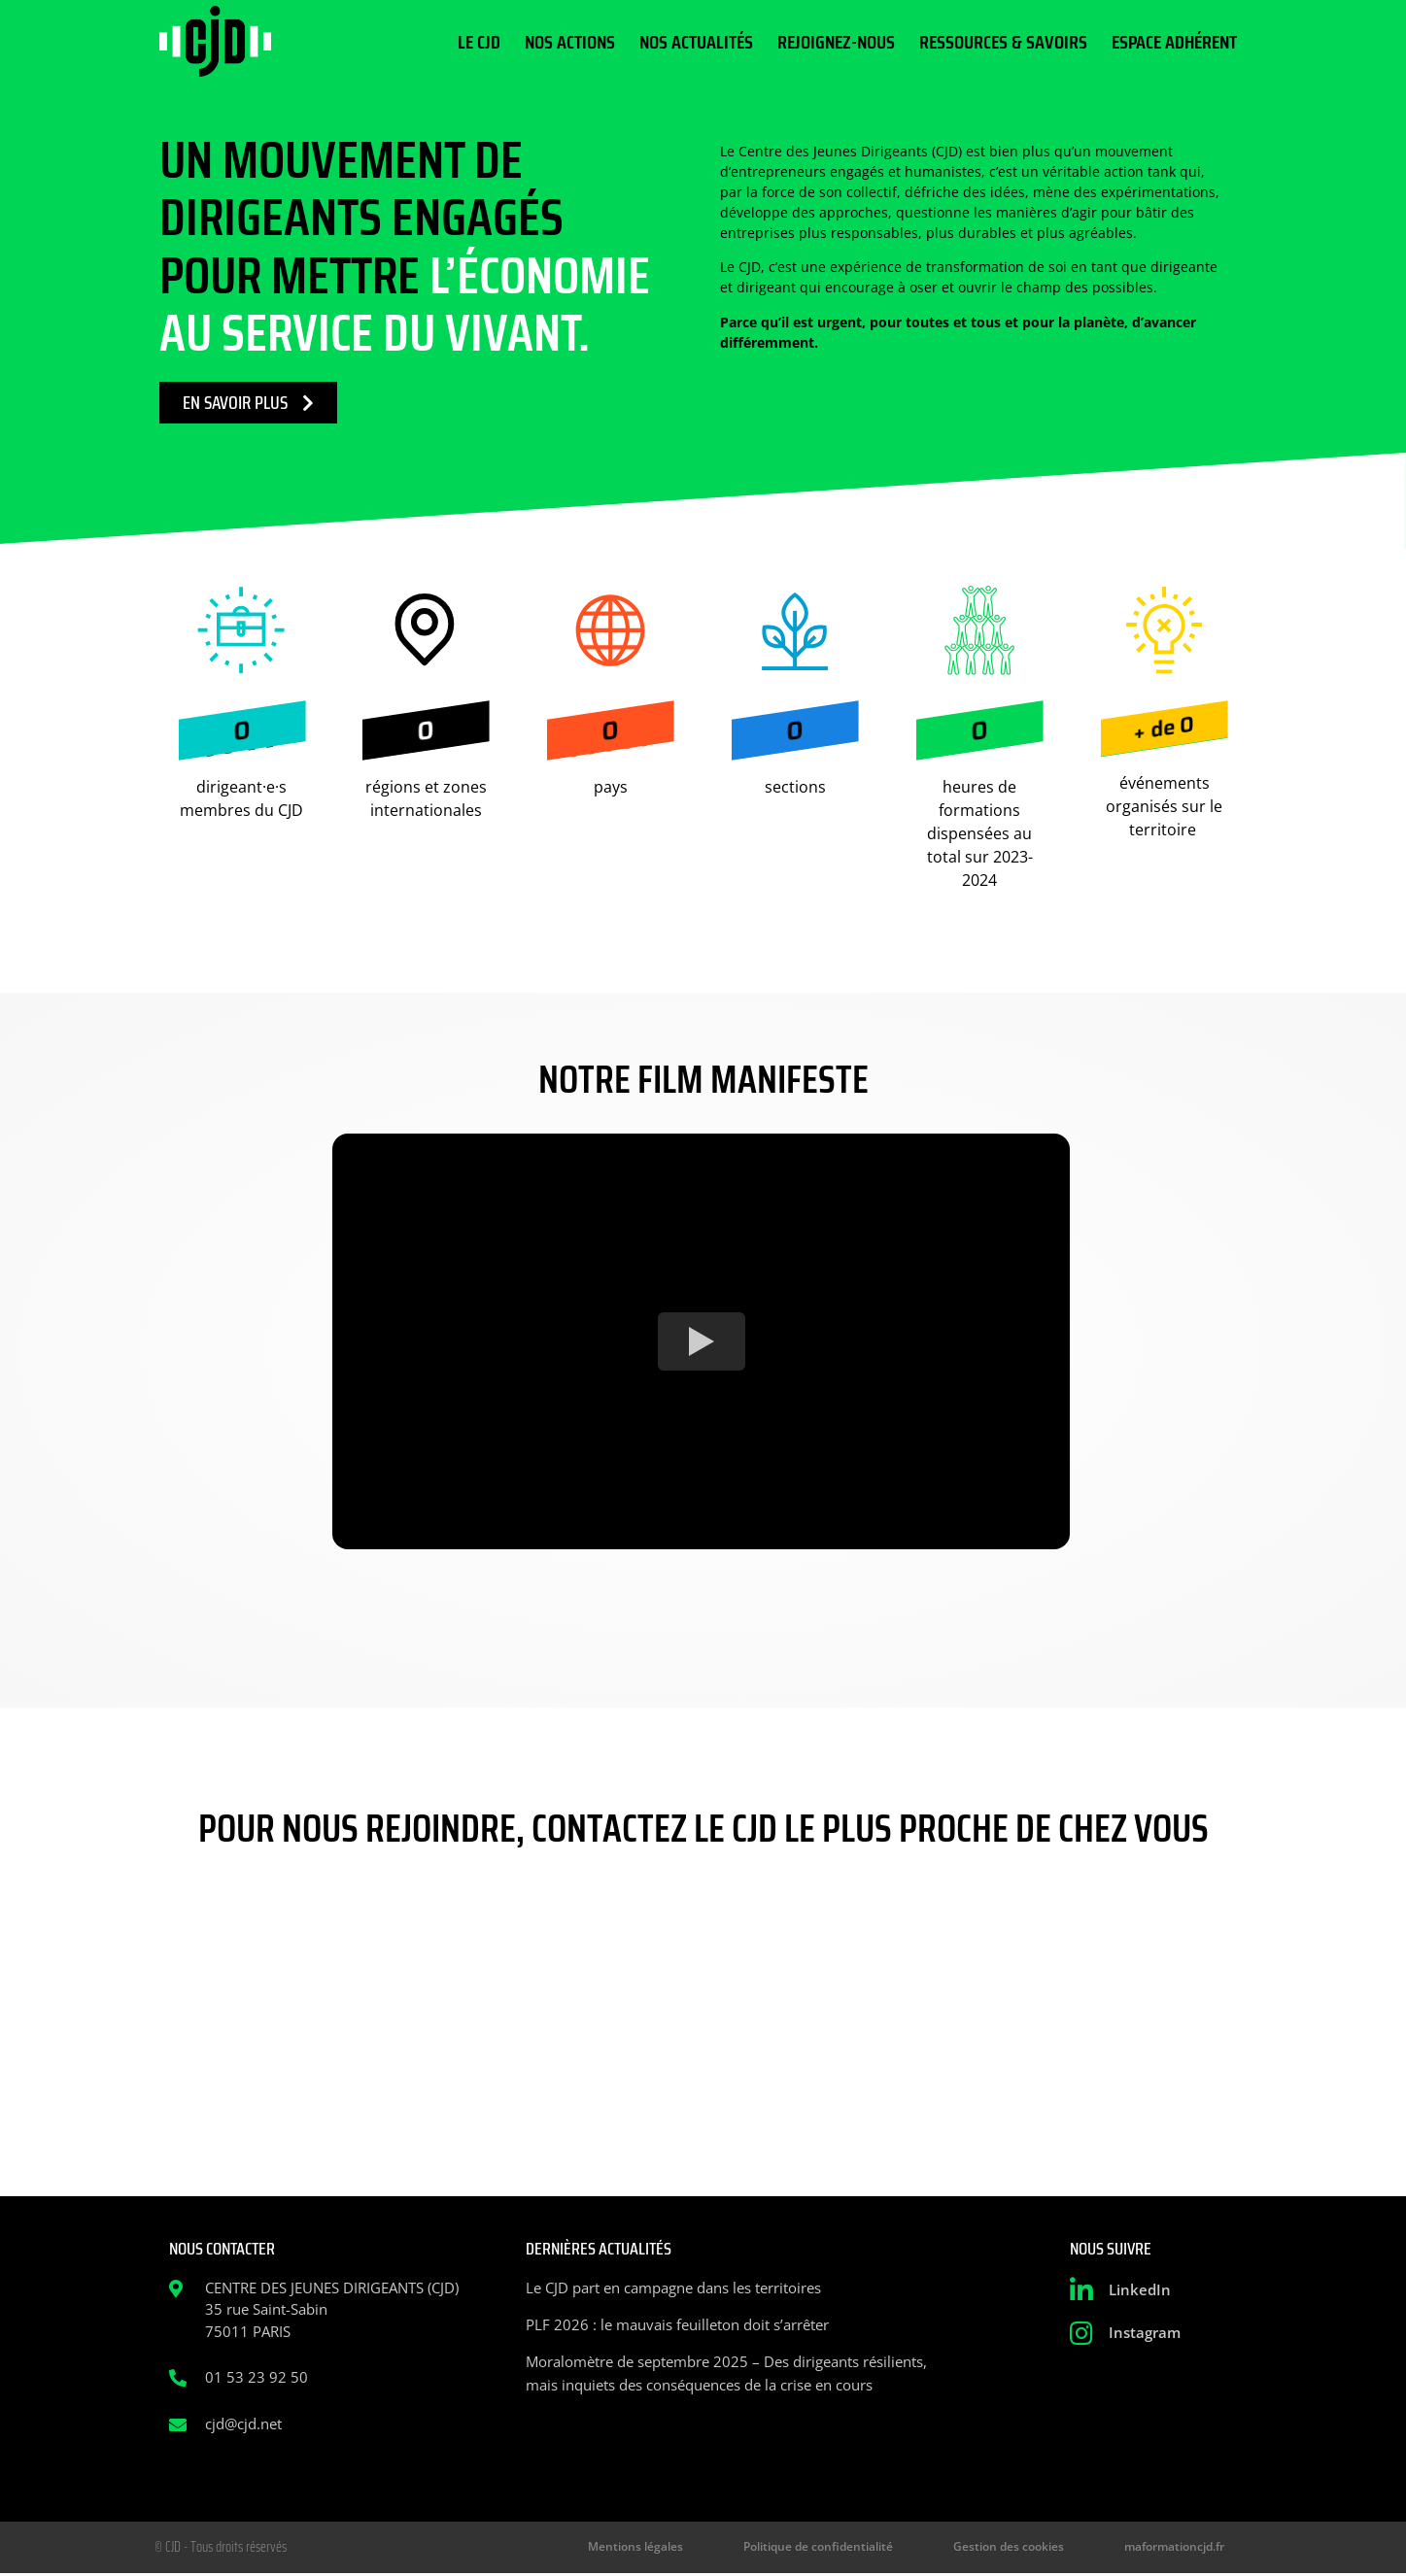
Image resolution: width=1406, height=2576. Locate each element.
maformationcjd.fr (1182, 2548)
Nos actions (570, 41)
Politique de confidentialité (868, 2548)
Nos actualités (696, 41)
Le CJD (479, 41)
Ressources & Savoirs (1003, 41)
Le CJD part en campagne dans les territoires (673, 2287)
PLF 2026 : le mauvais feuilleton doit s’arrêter (677, 2324)
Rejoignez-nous (836, 41)
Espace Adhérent (1174, 41)
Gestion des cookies (1037, 2548)
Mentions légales (707, 2548)
